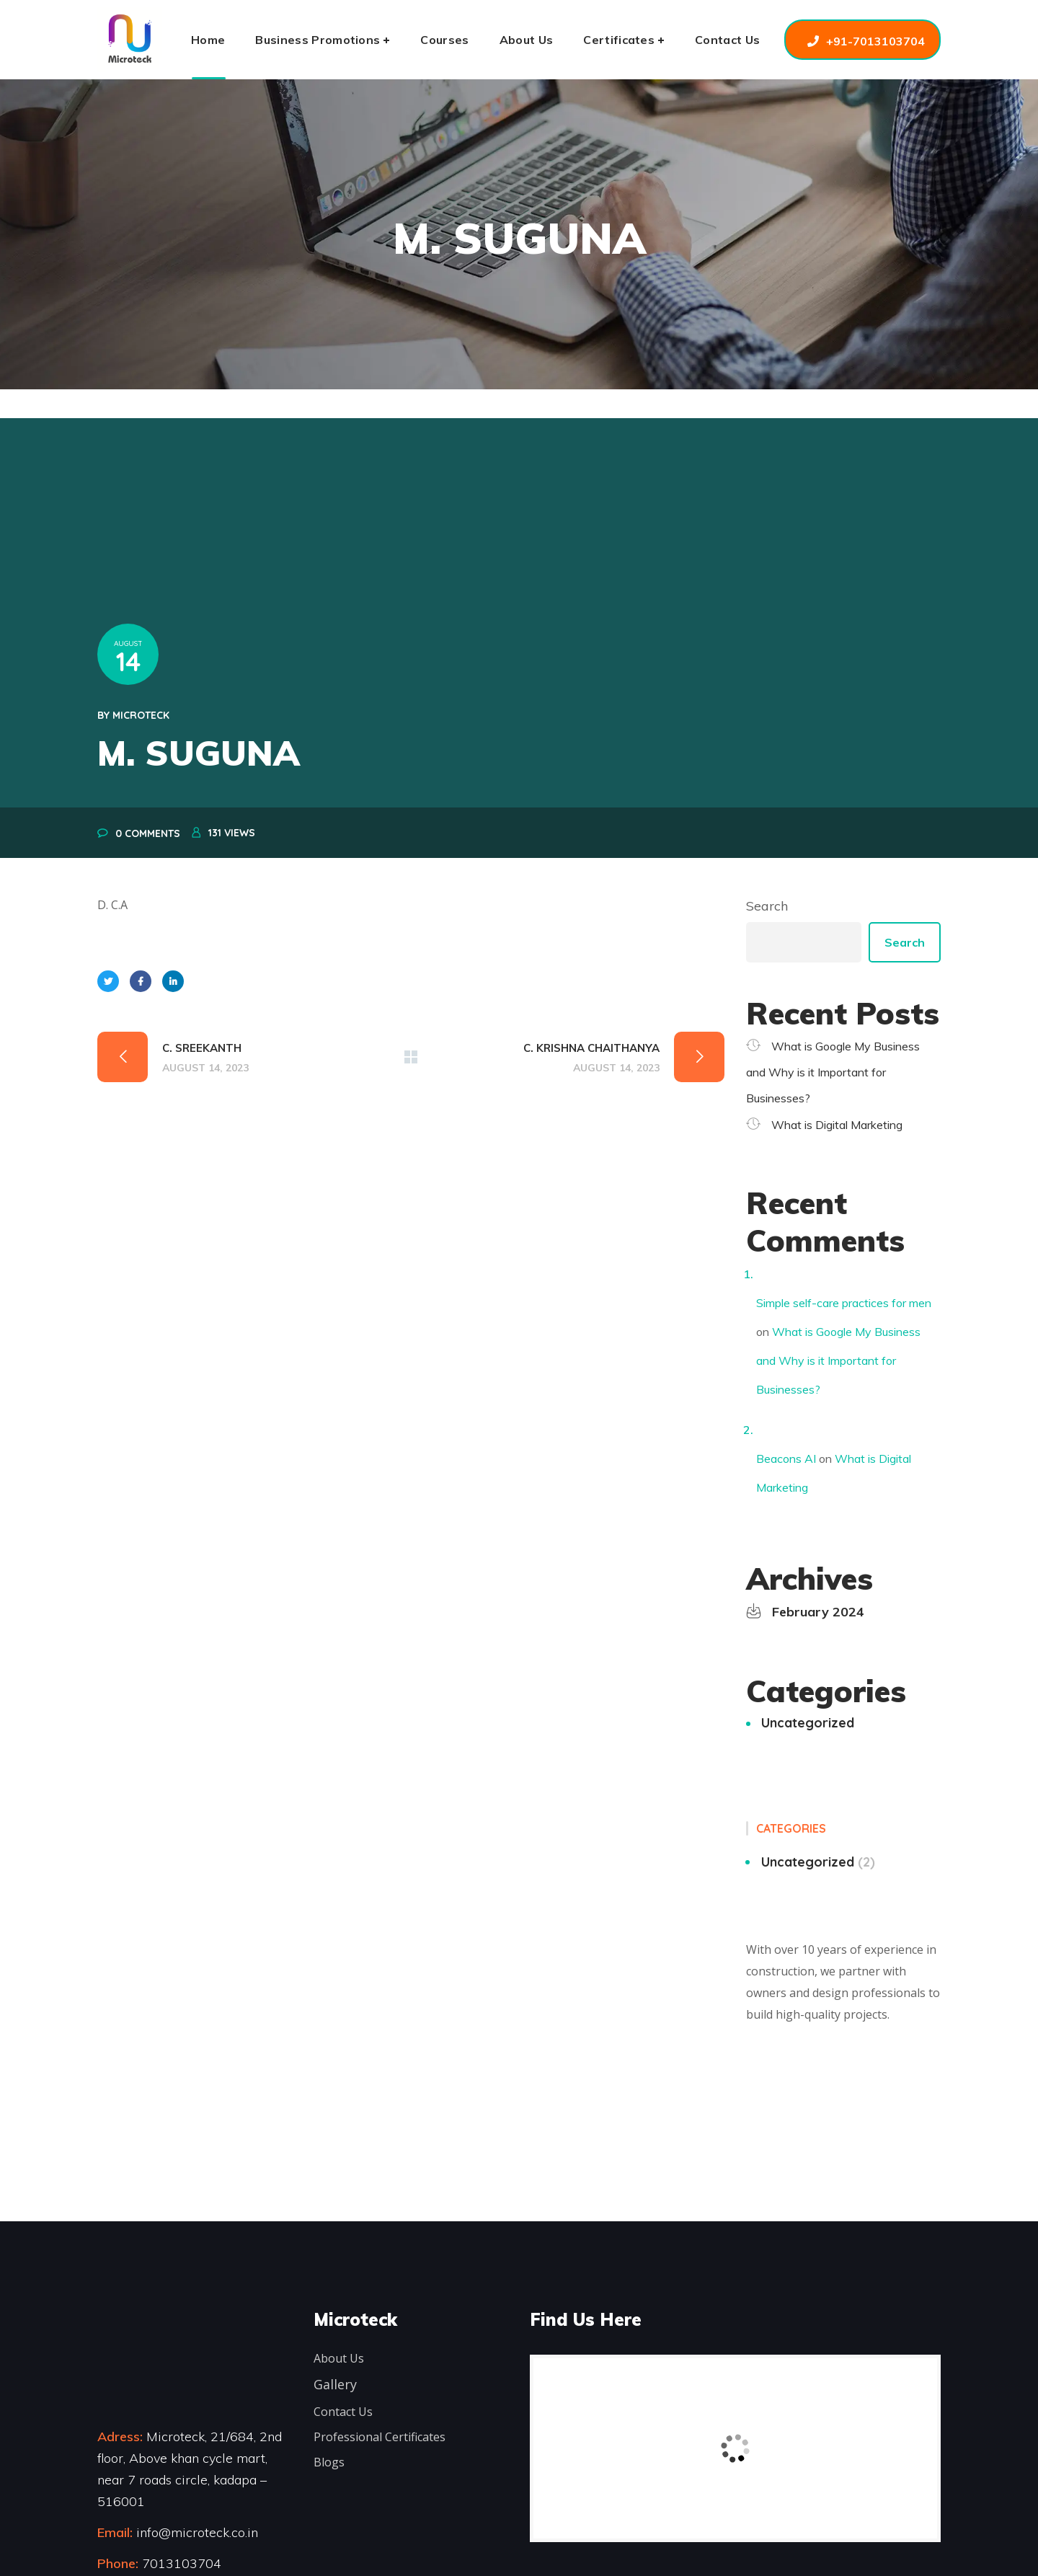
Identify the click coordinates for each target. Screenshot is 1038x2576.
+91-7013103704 (875, 41)
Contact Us (343, 2412)
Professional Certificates (379, 2437)
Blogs (329, 2462)
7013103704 (181, 2563)
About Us (339, 2358)
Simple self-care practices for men (843, 1303)
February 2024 (818, 1611)
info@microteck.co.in (195, 2532)
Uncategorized (807, 1722)
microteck (140, 715)
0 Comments (147, 833)
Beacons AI (786, 1458)
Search (767, 906)
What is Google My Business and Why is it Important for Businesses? (833, 1072)
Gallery (335, 2384)
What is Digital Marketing (836, 1124)
